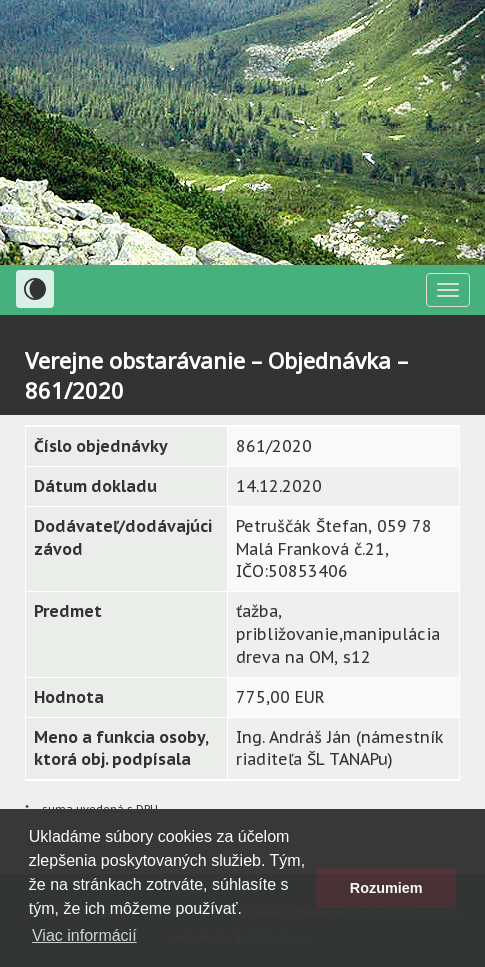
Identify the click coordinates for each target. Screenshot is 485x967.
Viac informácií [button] (84, 935)
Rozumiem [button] (386, 888)
